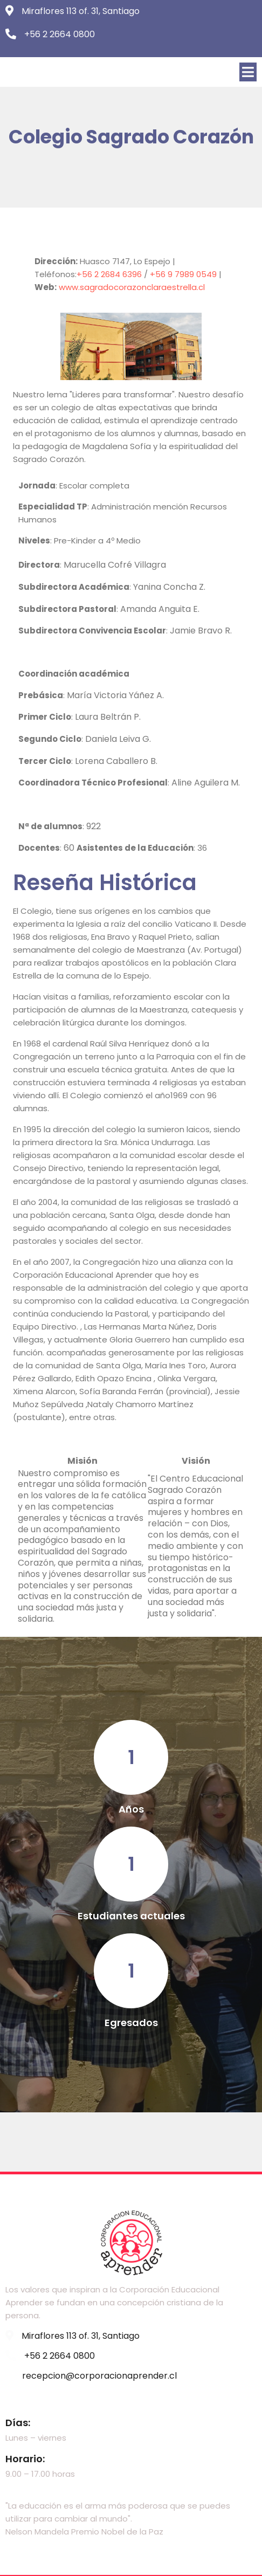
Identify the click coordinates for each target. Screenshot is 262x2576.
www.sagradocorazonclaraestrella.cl (132, 288)
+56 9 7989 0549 (183, 275)
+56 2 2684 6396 (109, 275)
